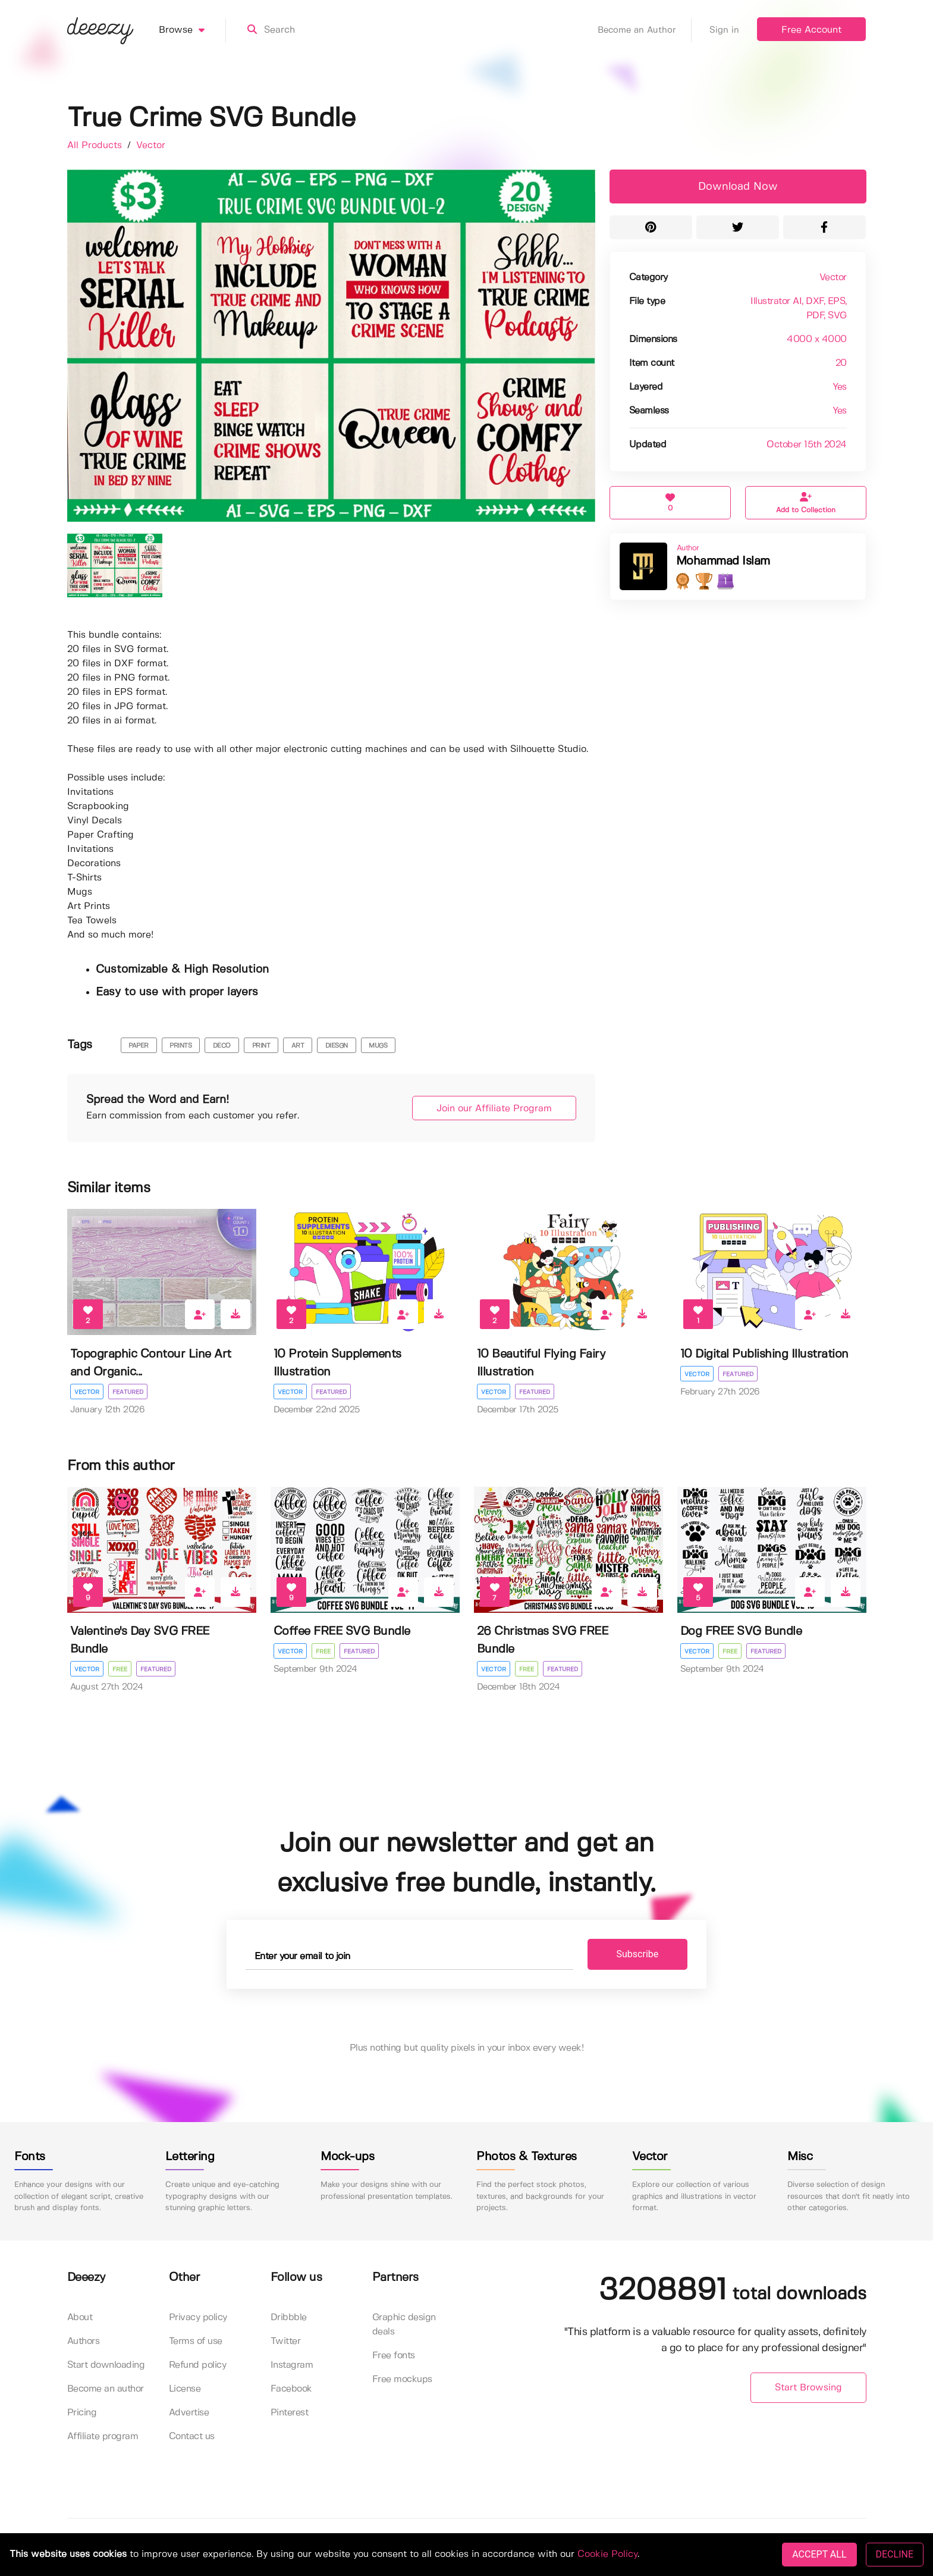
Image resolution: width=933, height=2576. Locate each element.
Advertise (189, 2412)
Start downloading (106, 2365)
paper (138, 1046)
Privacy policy (198, 2317)
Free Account (811, 30)
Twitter (286, 2341)
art (297, 1046)
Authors (83, 2341)
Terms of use (195, 2341)
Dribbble (289, 2317)
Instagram (292, 2365)
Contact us (192, 2436)
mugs (378, 1046)
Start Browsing (808, 2387)
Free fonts (393, 2355)
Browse (192, 30)
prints (180, 1046)
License (185, 2388)
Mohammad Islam (723, 561)
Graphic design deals (404, 2324)
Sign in (724, 30)
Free (119, 1669)
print (261, 1046)
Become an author (105, 2388)
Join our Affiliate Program (494, 1108)
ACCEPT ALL (819, 2554)
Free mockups (402, 2379)
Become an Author (645, 30)
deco (222, 1046)
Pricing (82, 2412)
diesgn (336, 1046)
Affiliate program (103, 2436)
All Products (96, 145)
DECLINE (894, 2554)
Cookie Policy (607, 2554)
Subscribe (638, 1954)
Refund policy (198, 2365)
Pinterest (290, 2412)
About (80, 2317)
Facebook (291, 2388)
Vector (150, 145)
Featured (127, 1392)
